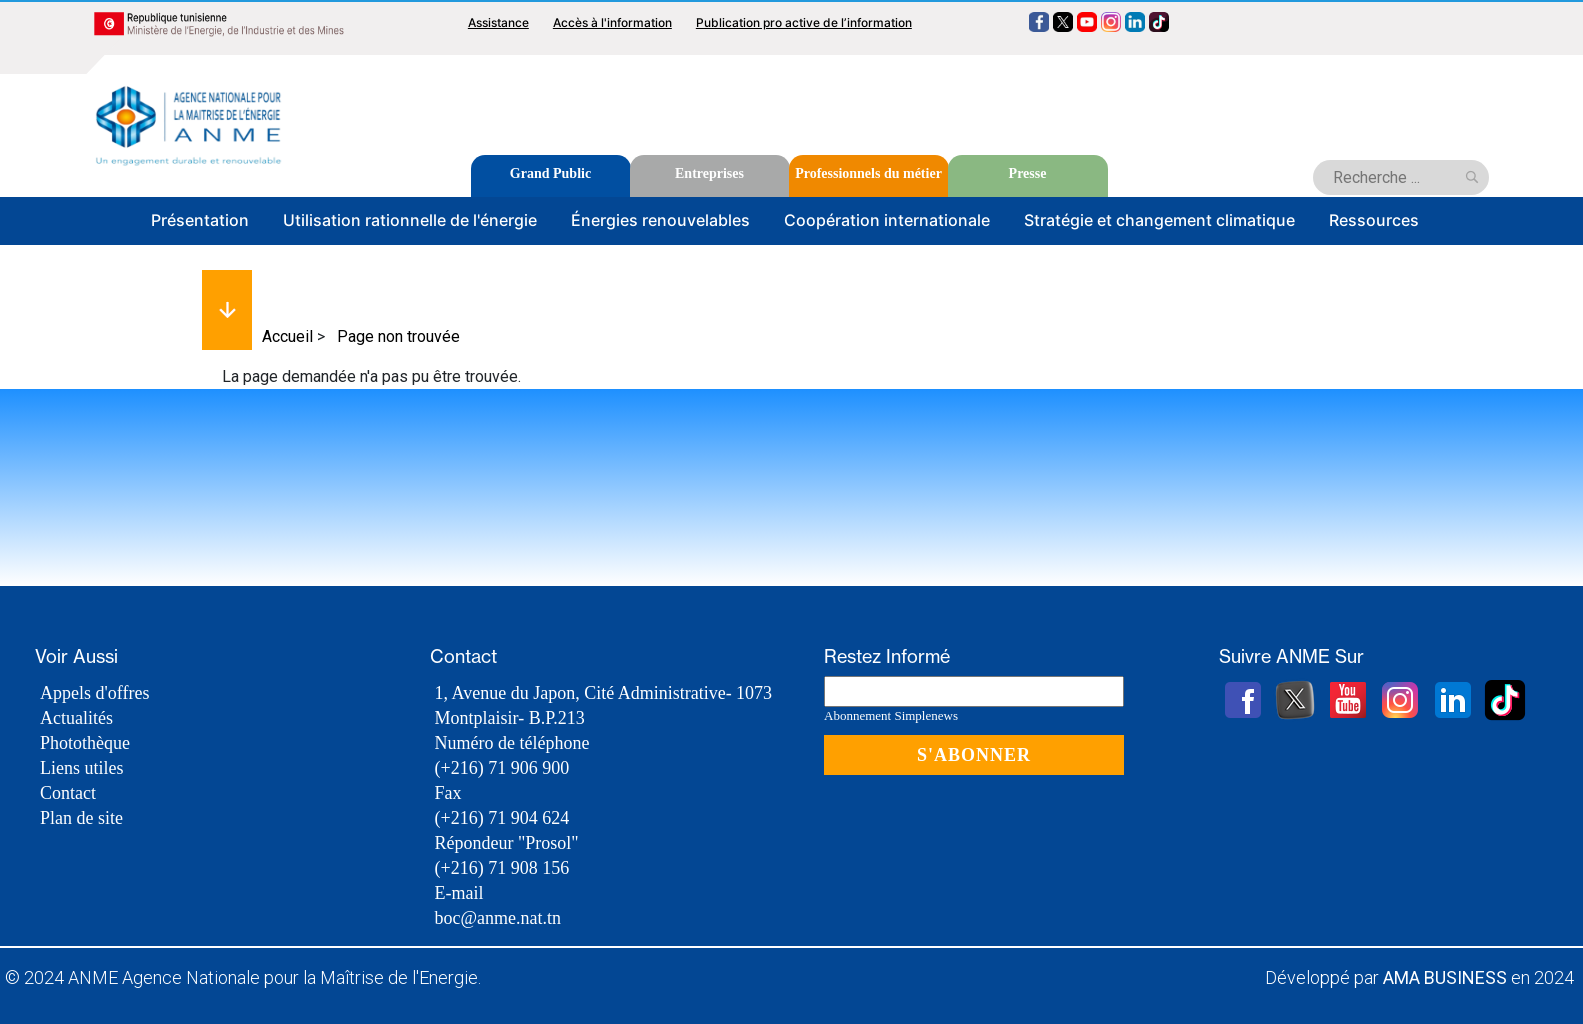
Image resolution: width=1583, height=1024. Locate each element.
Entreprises (709, 173)
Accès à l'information (612, 22)
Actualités (76, 718)
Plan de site (81, 818)
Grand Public (550, 173)
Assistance (498, 22)
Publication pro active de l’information (804, 22)
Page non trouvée (398, 336)
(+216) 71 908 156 (502, 868)
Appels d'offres (94, 693)
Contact (68, 793)
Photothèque (85, 743)
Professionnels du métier (868, 173)
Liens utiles (82, 768)
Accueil (287, 336)
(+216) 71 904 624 (502, 818)
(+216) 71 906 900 (502, 768)
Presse (1028, 173)
